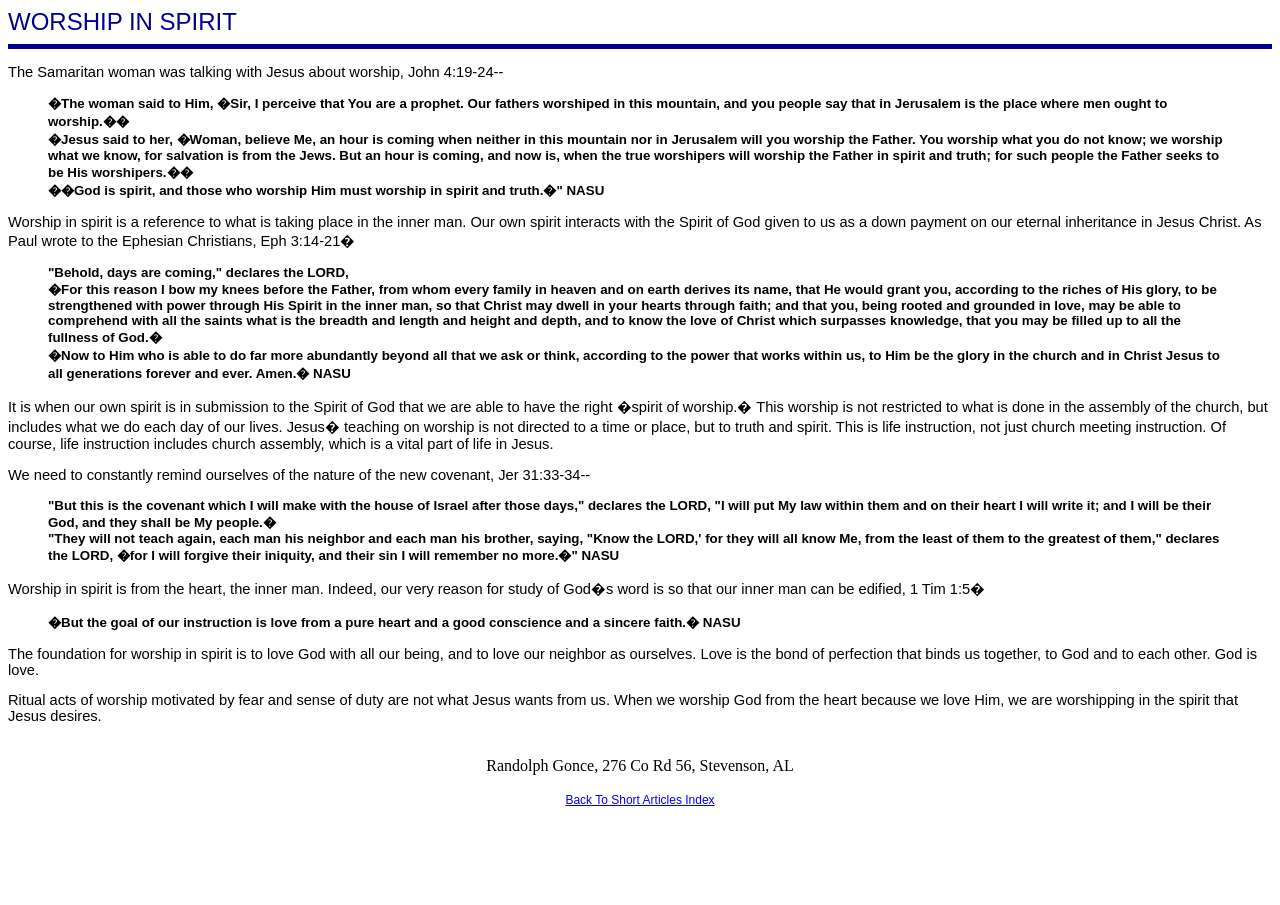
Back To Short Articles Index (639, 800)
